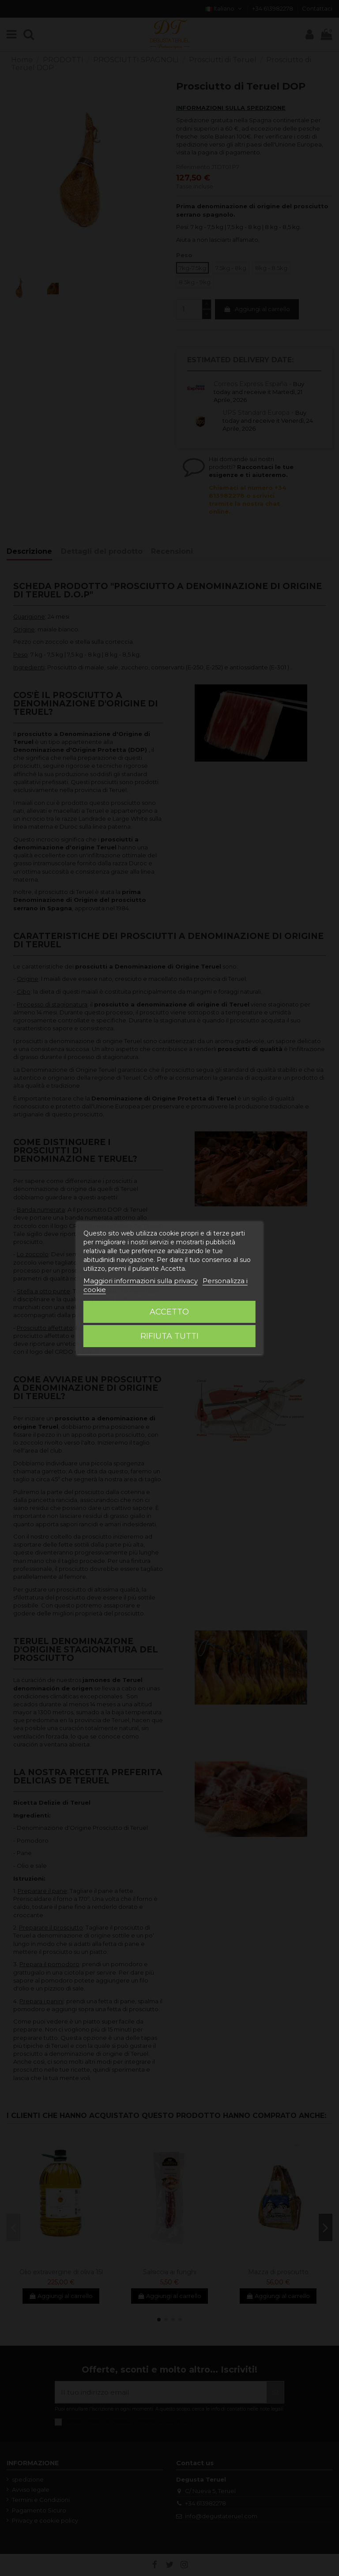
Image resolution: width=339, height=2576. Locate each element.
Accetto (169, 1312)
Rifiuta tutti (169, 1336)
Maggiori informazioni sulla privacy (140, 1281)
